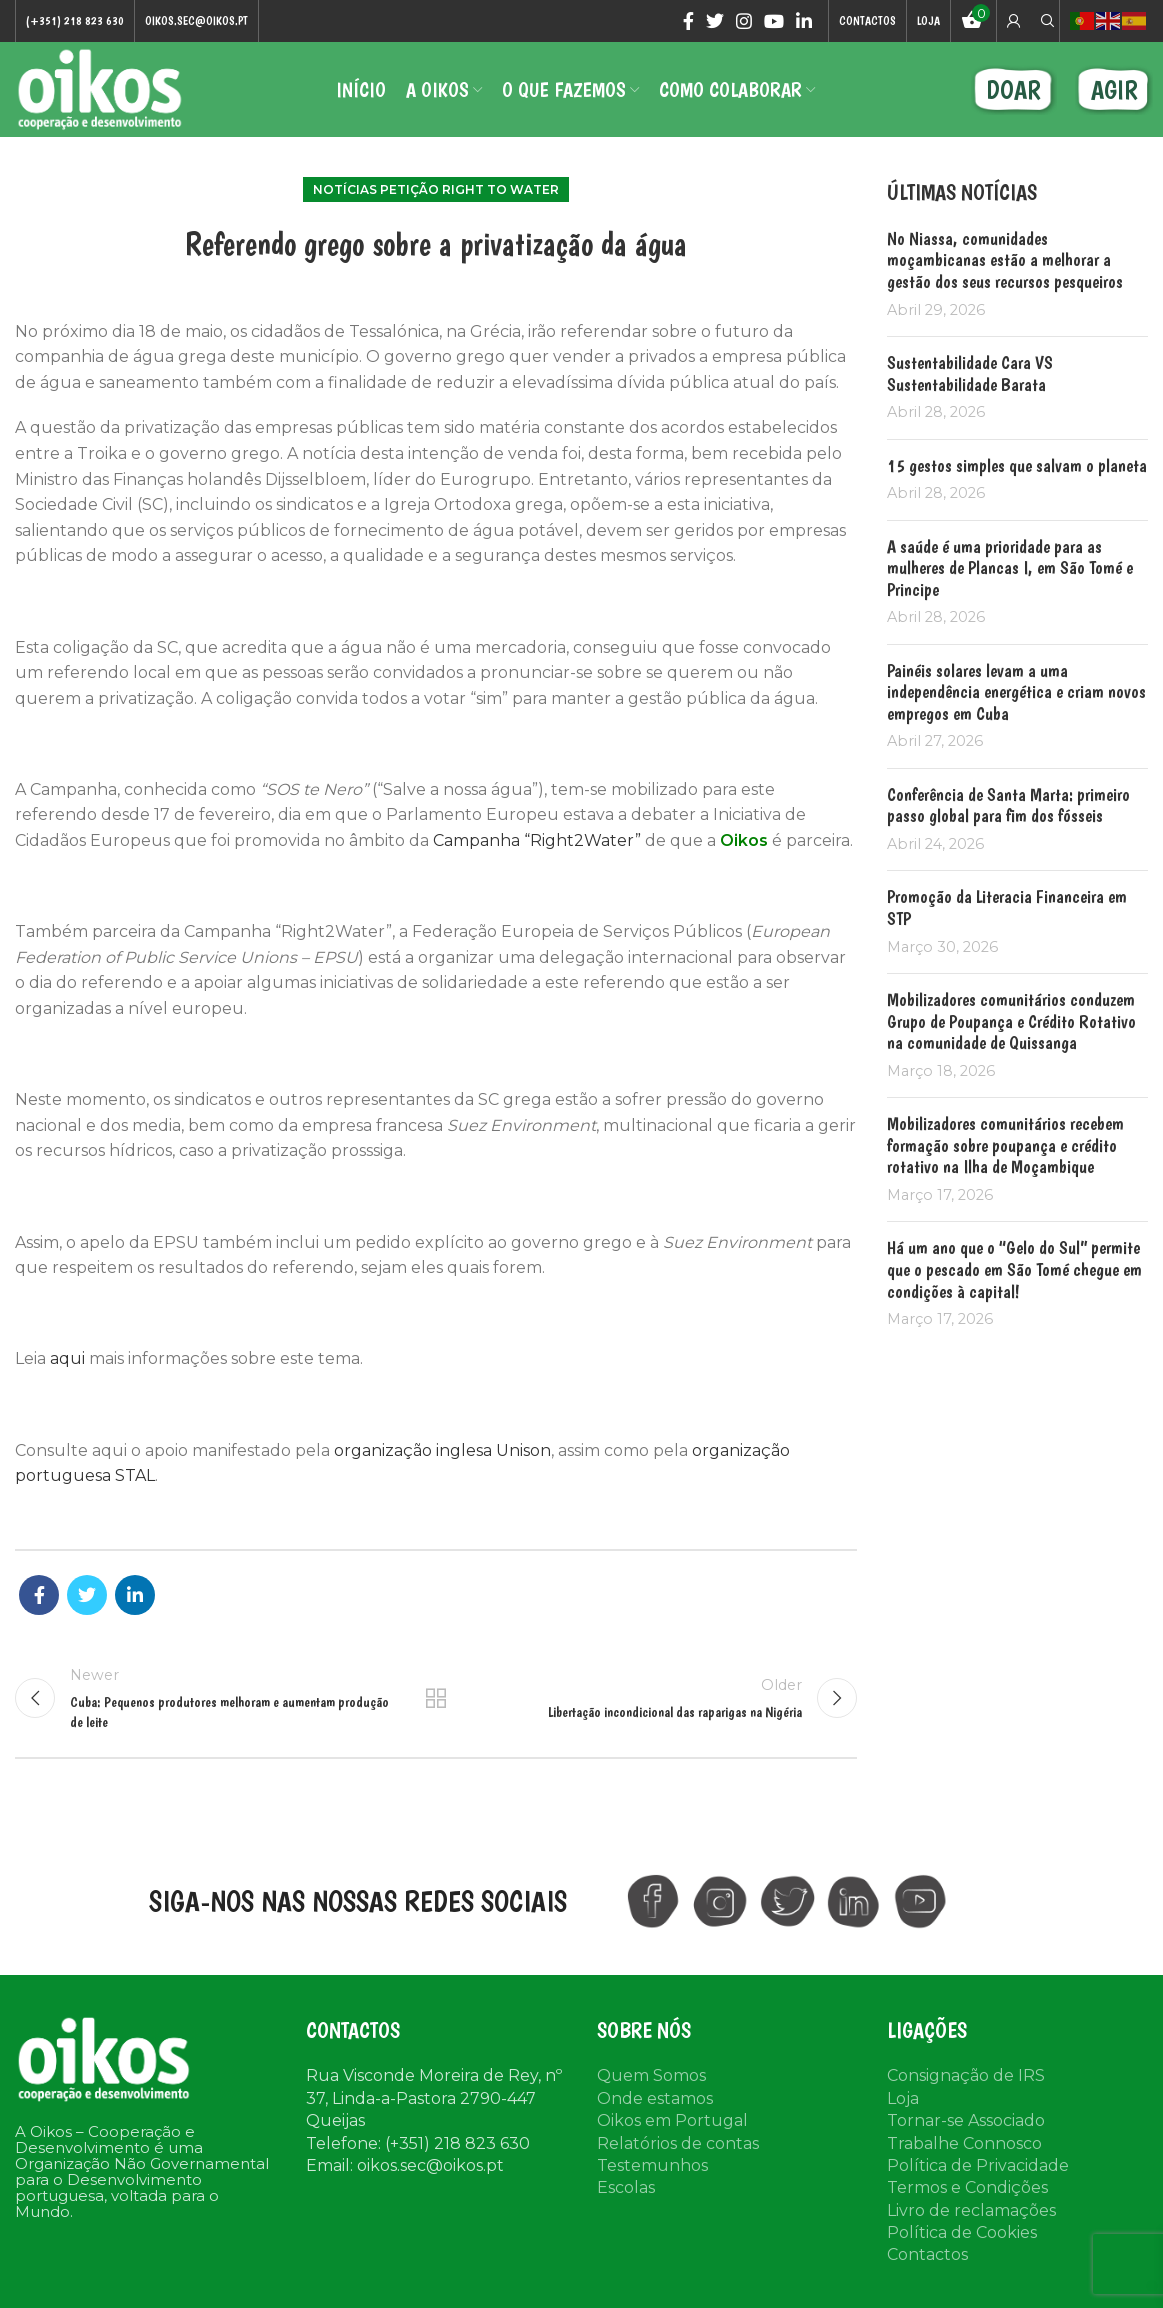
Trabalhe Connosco (964, 2143)
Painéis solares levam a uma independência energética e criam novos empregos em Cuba (1016, 692)
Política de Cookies (962, 2232)
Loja (903, 2098)
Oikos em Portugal (672, 2120)
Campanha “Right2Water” (537, 840)
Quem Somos (651, 2075)
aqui (69, 1358)
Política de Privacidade (978, 2165)
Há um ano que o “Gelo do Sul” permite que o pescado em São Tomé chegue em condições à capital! (1014, 1269)
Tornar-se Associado (966, 2120)
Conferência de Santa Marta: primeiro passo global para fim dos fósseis (1008, 805)
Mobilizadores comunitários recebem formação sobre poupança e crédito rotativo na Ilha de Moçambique (1005, 1145)
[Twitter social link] (715, 21)
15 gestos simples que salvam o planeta (1017, 465)
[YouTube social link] (774, 21)
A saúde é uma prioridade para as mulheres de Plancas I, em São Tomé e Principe (1010, 568)
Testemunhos (652, 2165)
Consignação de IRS (966, 2075)
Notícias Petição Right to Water (436, 189)
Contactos (927, 2254)
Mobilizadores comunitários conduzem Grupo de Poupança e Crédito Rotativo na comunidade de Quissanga (1011, 1021)
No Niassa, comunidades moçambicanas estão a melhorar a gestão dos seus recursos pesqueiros (1005, 260)
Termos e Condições (967, 2187)
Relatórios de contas (678, 2143)
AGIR (1114, 89)
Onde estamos (655, 2098)
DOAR (1013, 89)
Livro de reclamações (971, 2210)
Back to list (436, 1698)
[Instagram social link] (744, 21)
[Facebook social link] (688, 21)
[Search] (1045, 21)
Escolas (626, 2187)
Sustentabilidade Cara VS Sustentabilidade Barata (970, 373)
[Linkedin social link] (804, 21)
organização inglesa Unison (442, 1450)
